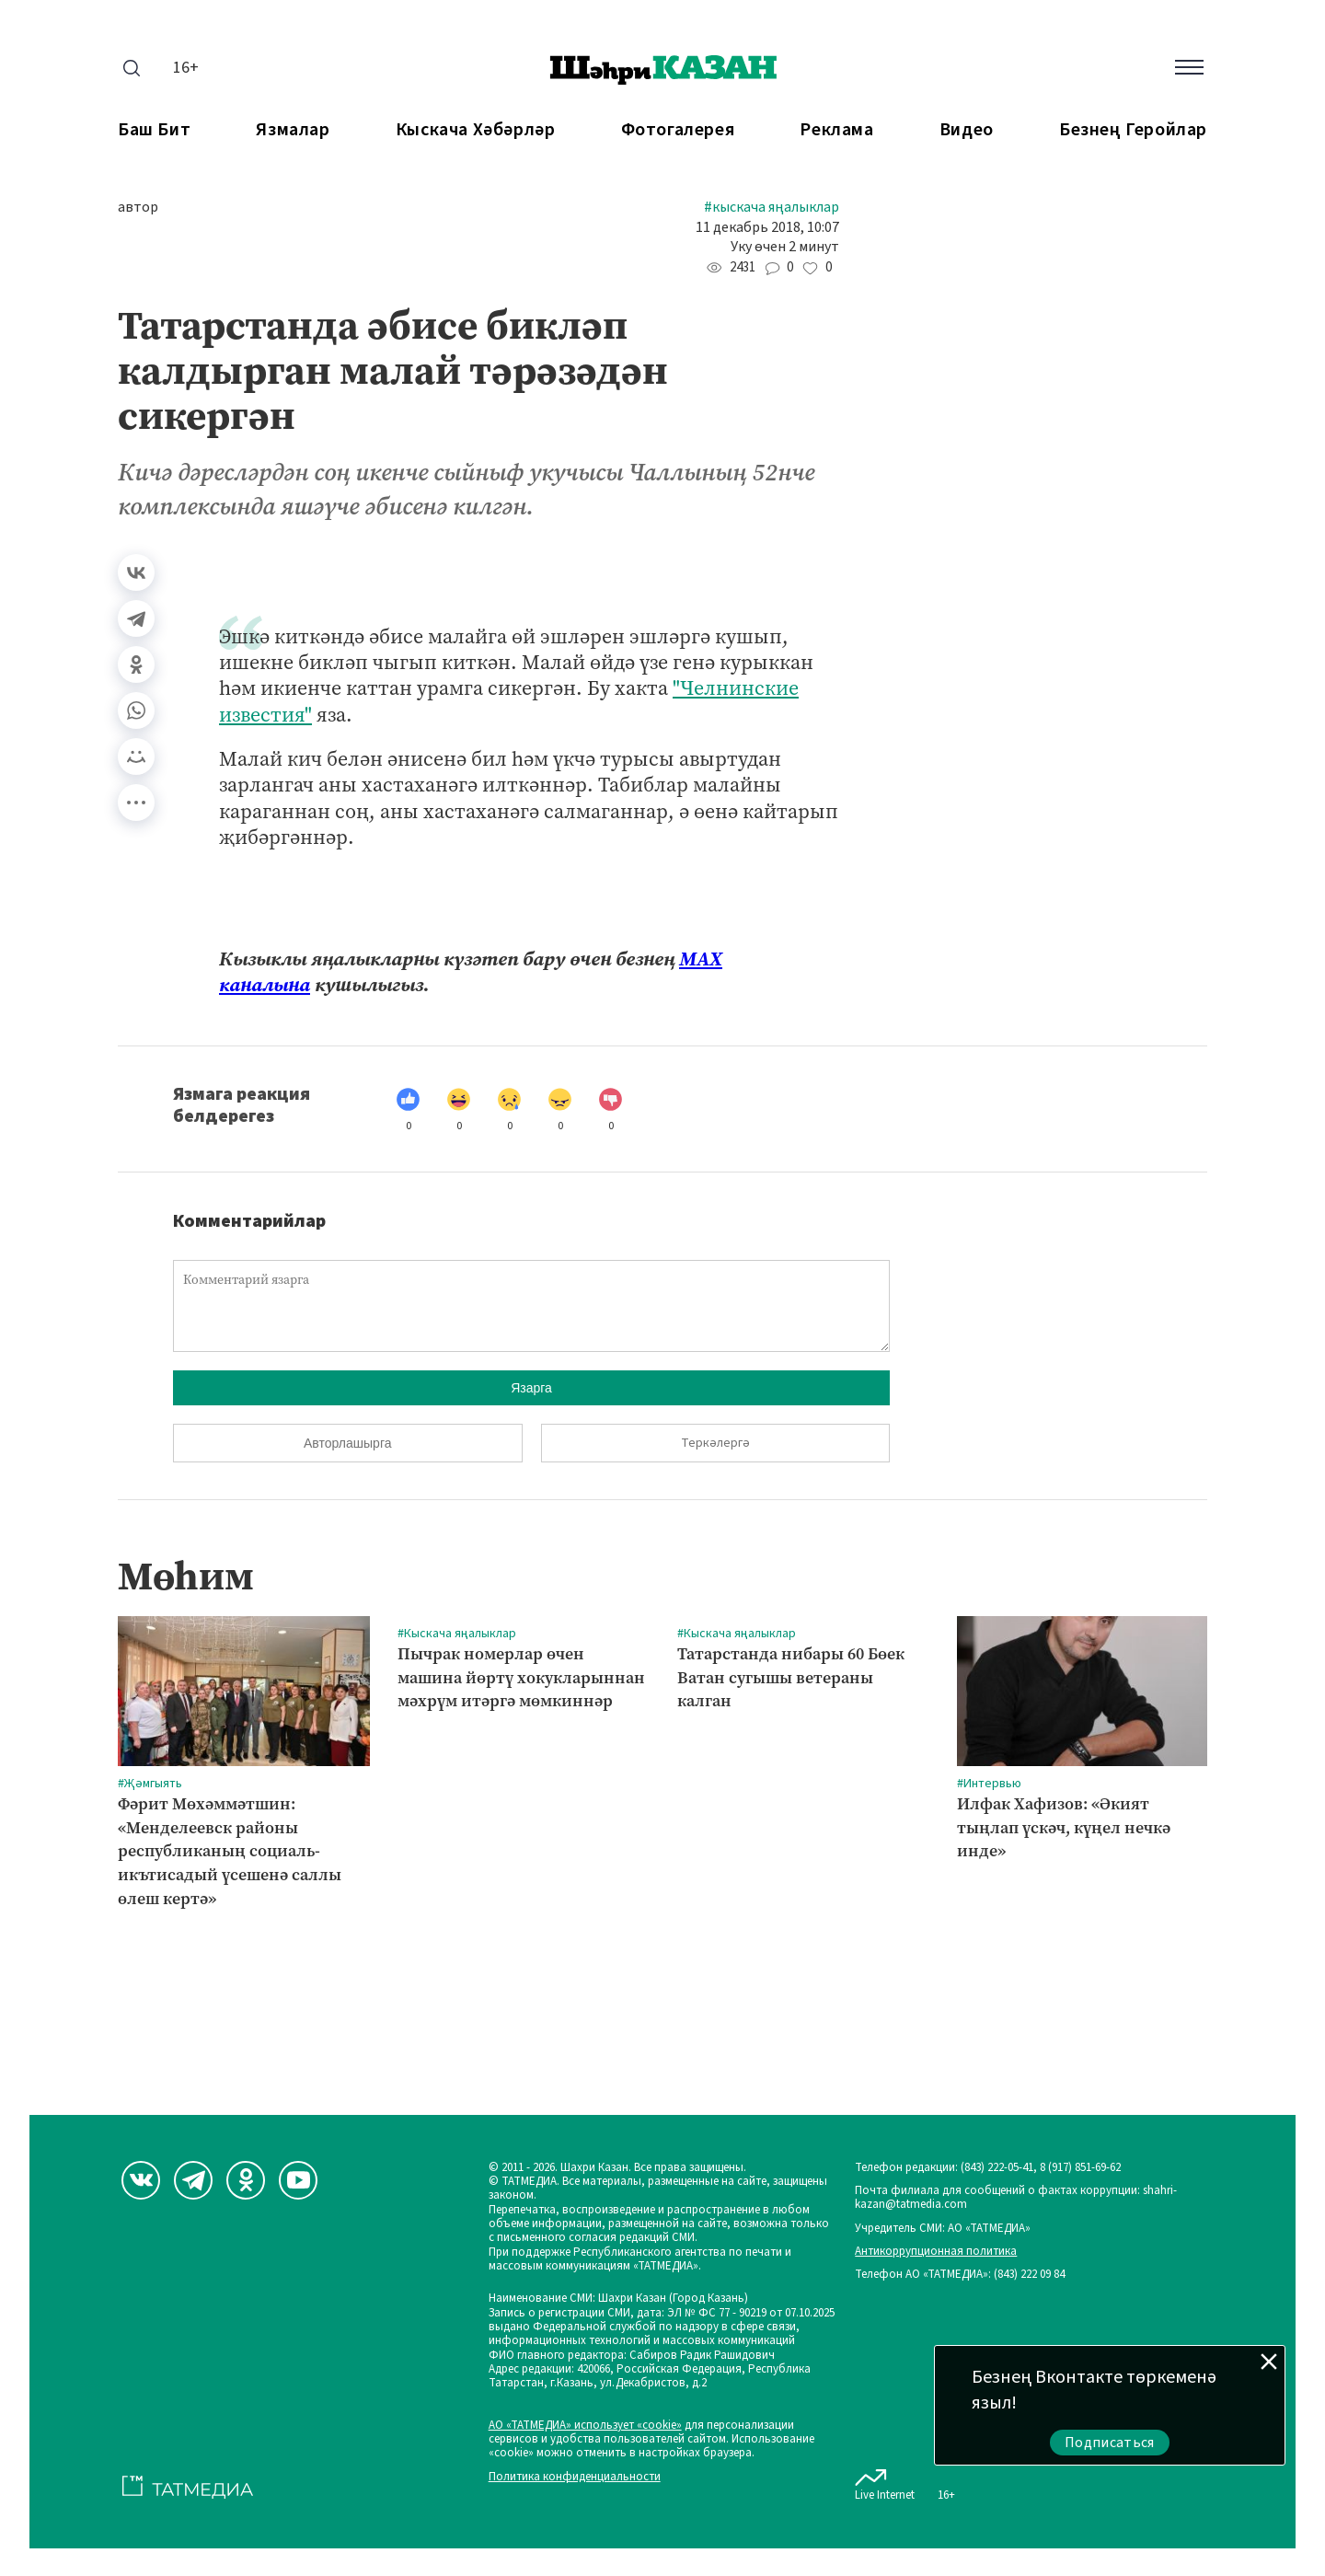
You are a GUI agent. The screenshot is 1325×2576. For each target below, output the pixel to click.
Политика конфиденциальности (575, 2477)
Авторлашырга (347, 1443)
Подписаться (1110, 2442)
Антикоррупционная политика (936, 2251)
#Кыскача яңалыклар (771, 207)
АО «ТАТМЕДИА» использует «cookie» (585, 2425)
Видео (966, 130)
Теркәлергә (715, 1443)
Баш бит (154, 130)
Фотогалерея (678, 130)
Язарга (531, 1387)
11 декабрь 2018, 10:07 (767, 227)
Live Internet (885, 2481)
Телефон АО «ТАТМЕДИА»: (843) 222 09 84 (960, 2274)
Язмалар (292, 130)
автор (138, 207)
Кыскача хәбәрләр (476, 130)
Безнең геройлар (1133, 130)
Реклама (836, 130)
